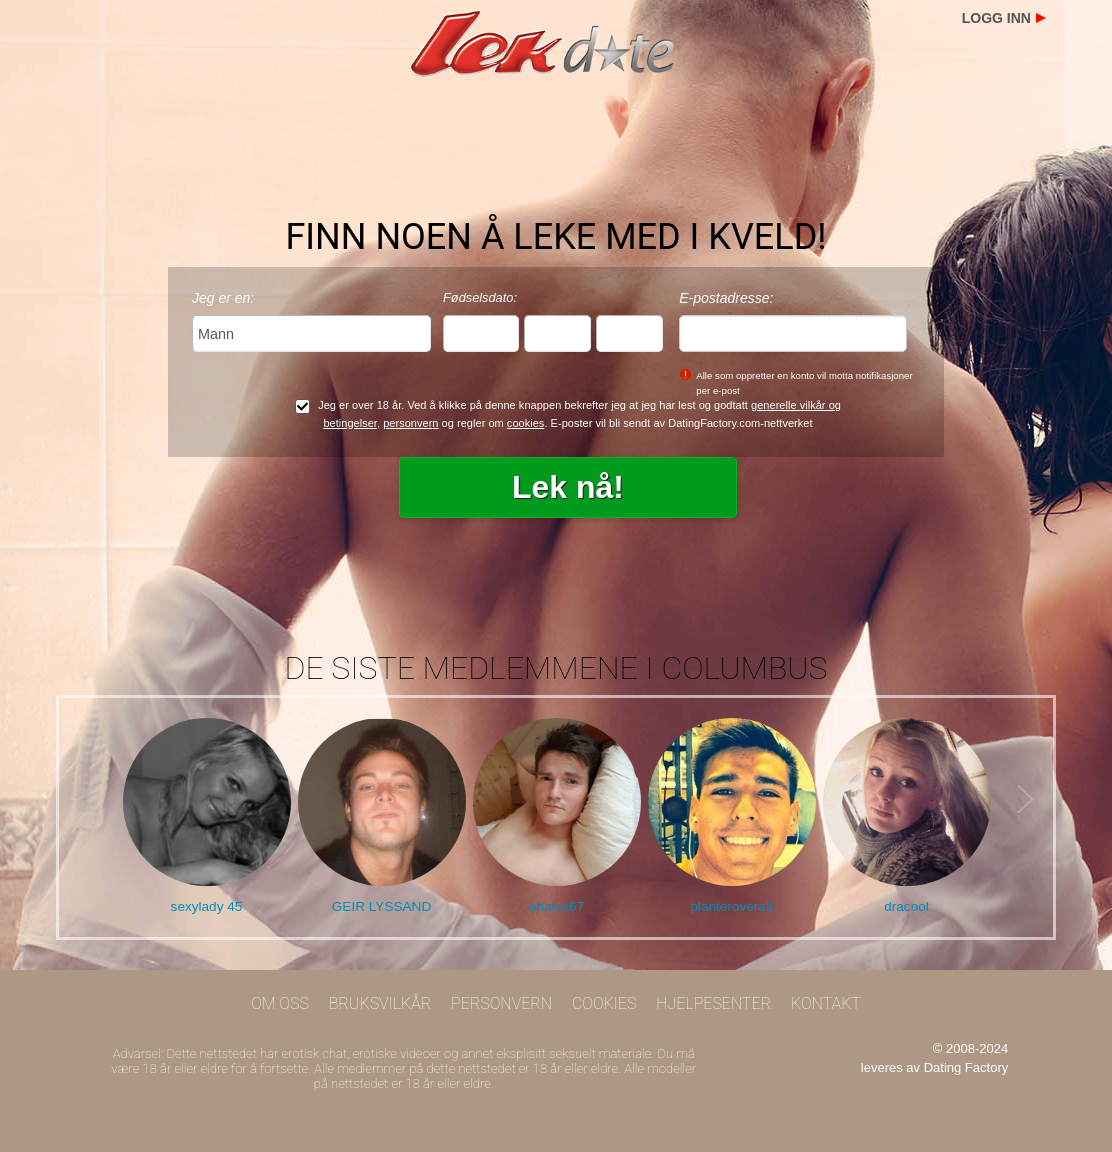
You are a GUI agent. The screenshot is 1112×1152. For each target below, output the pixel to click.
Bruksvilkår (380, 1003)
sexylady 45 (207, 906)
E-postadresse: (726, 298)
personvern (410, 423)
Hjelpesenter (713, 1003)
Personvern (501, 1003)
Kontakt (826, 1003)
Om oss (280, 1003)
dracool (906, 906)
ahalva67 (556, 906)
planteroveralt (731, 906)
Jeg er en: (223, 298)
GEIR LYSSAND (381, 906)
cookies (526, 423)
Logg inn (996, 18)
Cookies (604, 1003)
